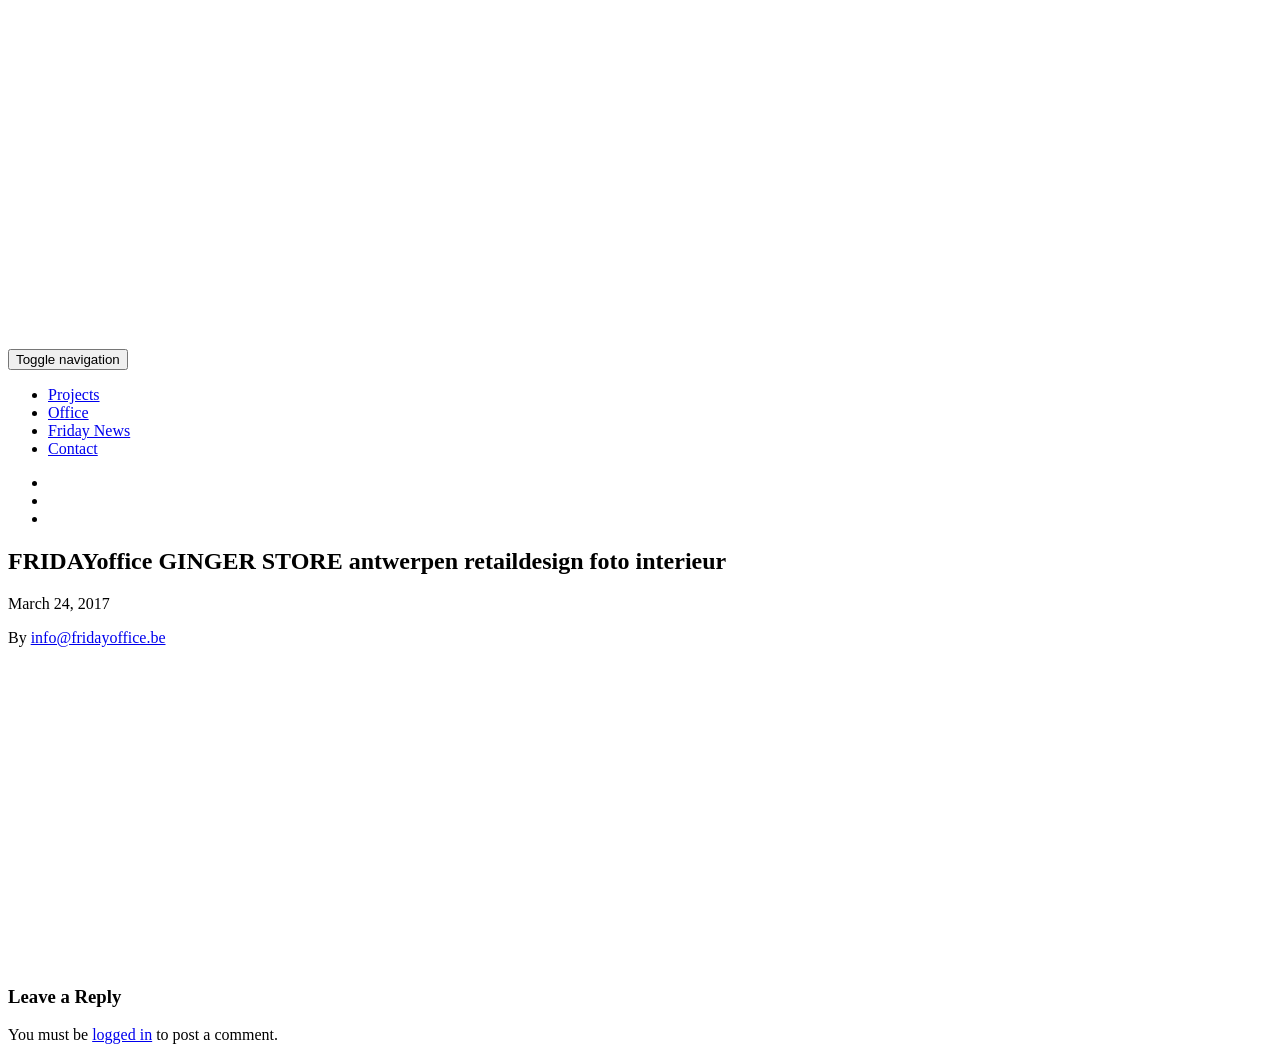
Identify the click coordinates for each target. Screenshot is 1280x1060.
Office (68, 412)
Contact (73, 448)
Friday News (89, 430)
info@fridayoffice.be (98, 637)
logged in (122, 1034)
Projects (74, 394)
